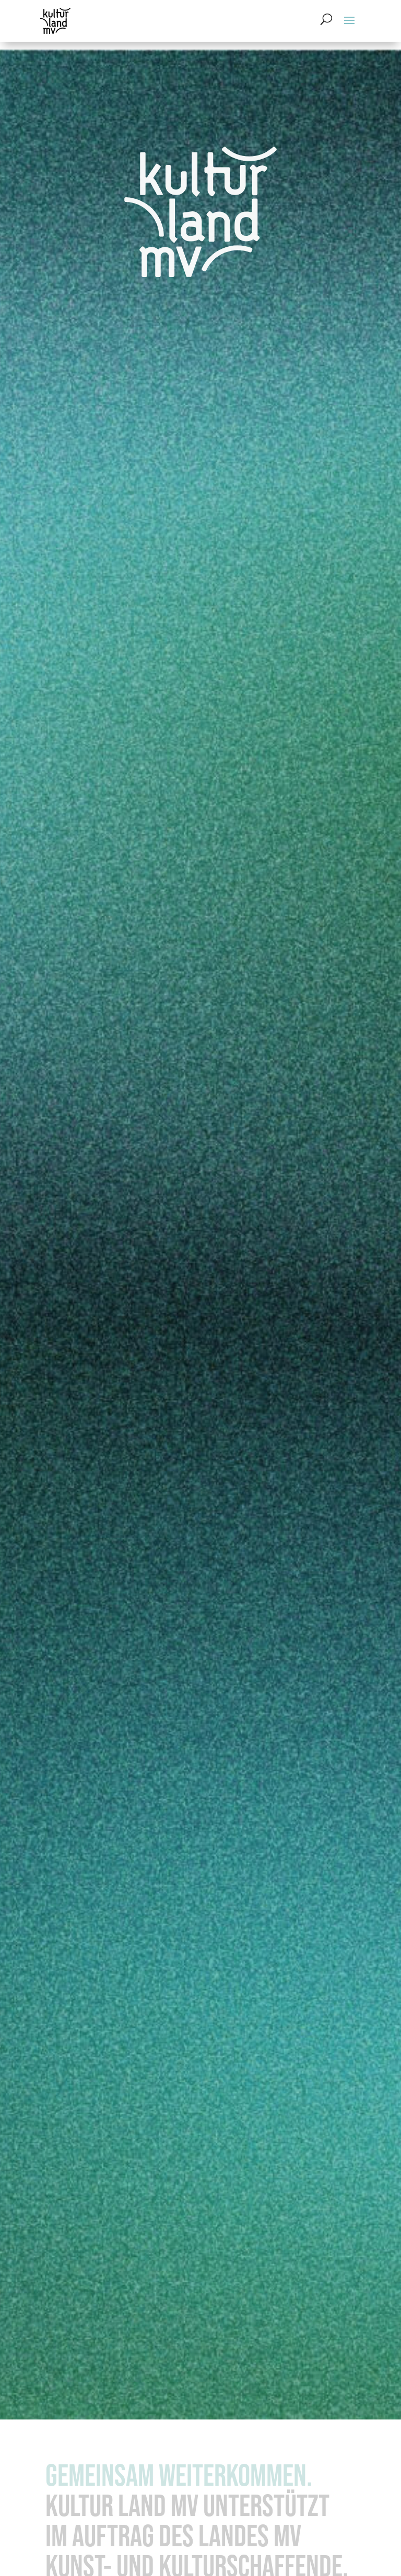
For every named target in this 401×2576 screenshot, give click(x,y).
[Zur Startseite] (56, 21)
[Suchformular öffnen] (326, 19)
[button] (349, 19)
